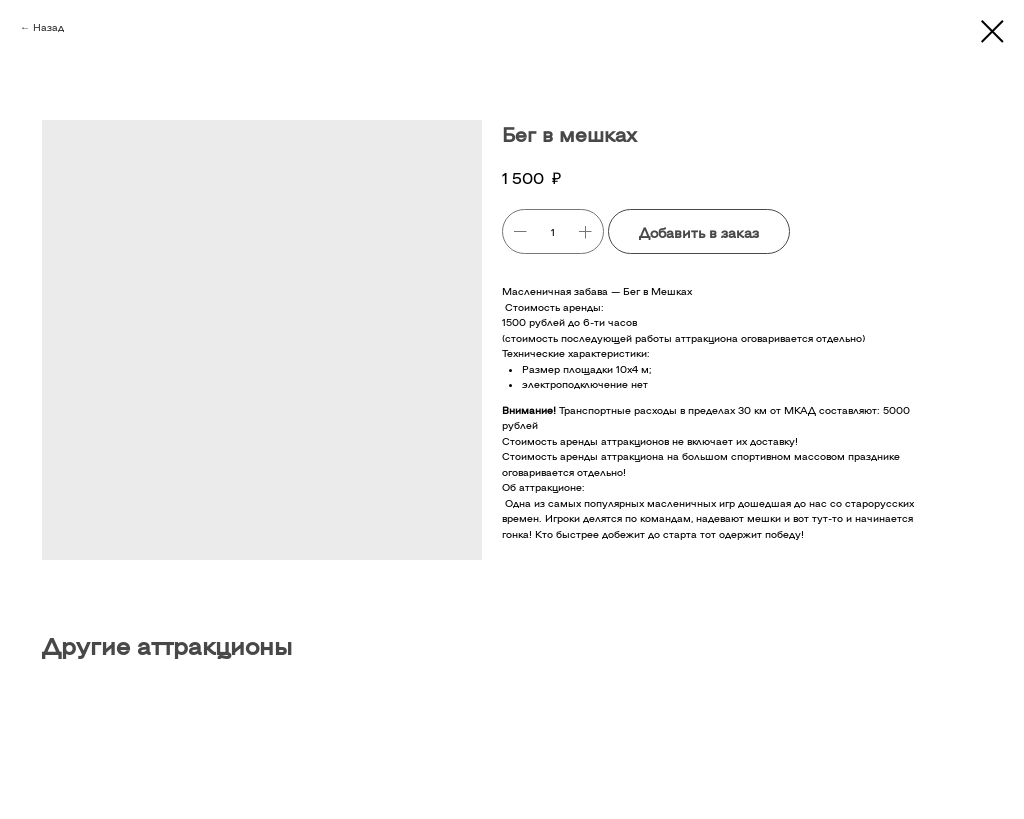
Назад (48, 27)
